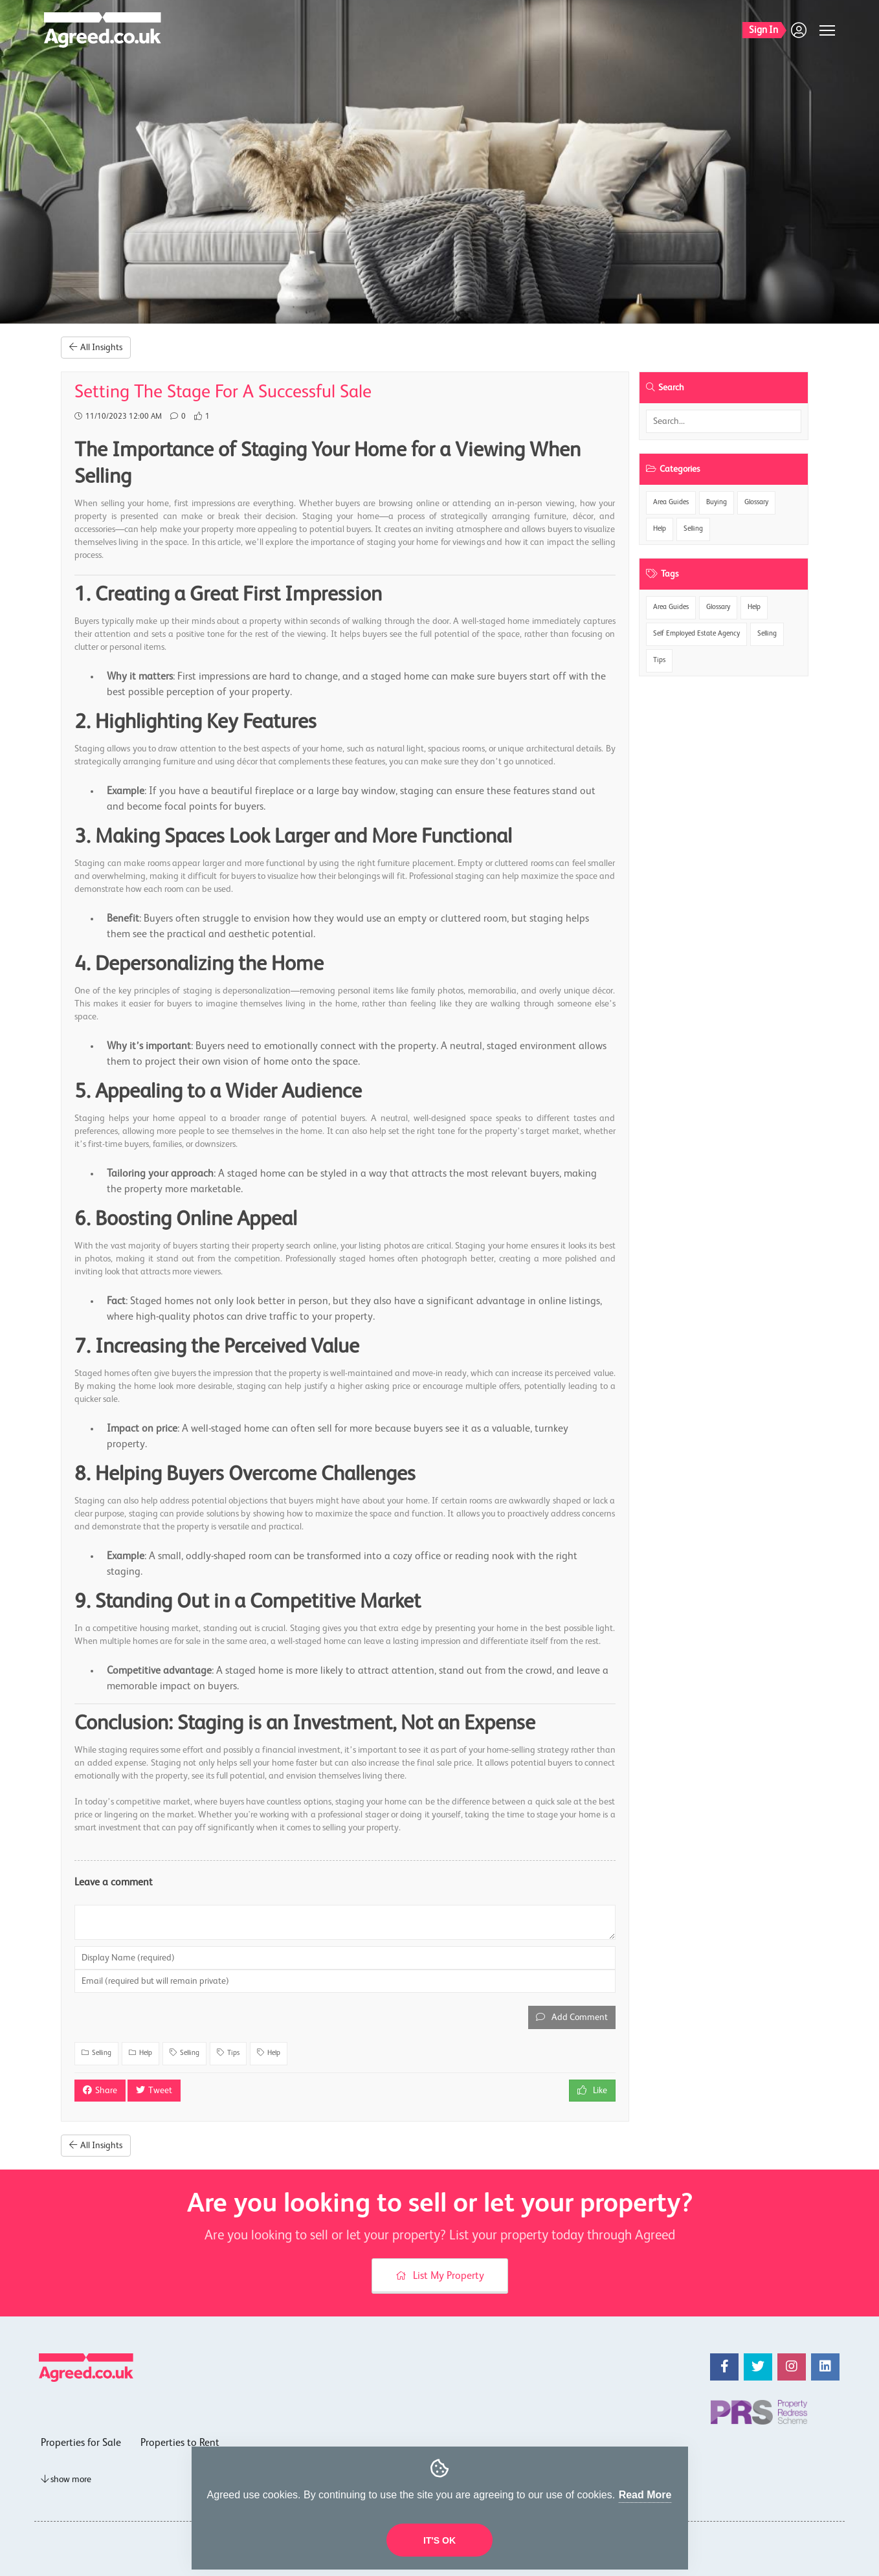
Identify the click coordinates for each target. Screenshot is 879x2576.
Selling (693, 529)
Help (659, 529)
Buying (716, 502)
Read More (645, 2494)
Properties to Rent (179, 2443)
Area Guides (671, 502)
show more (66, 2479)
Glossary (756, 502)
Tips (659, 660)
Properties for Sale (81, 2443)
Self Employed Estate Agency (696, 634)
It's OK (439, 2540)
